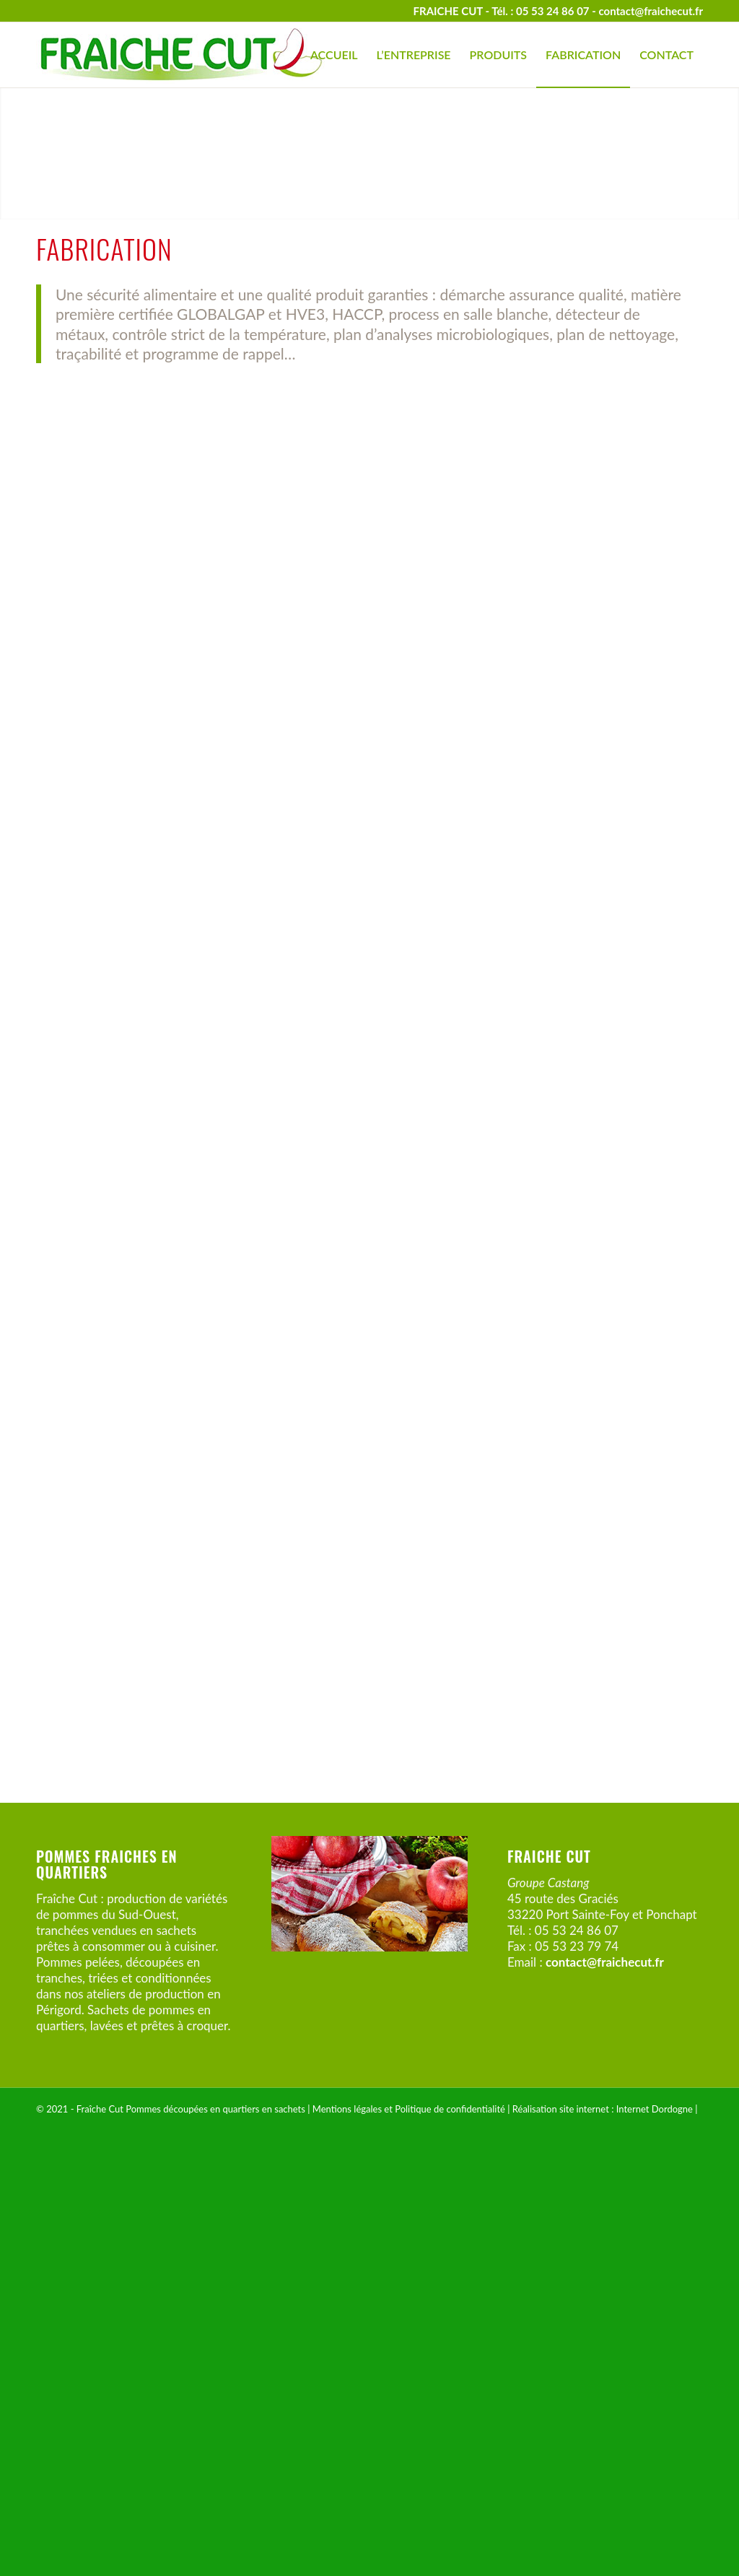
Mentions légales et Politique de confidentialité (408, 2540)
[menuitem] (334, 54)
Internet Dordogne (654, 2540)
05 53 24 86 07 (553, 10)
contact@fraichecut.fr (650, 10)
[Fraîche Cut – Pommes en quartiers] (180, 54)
